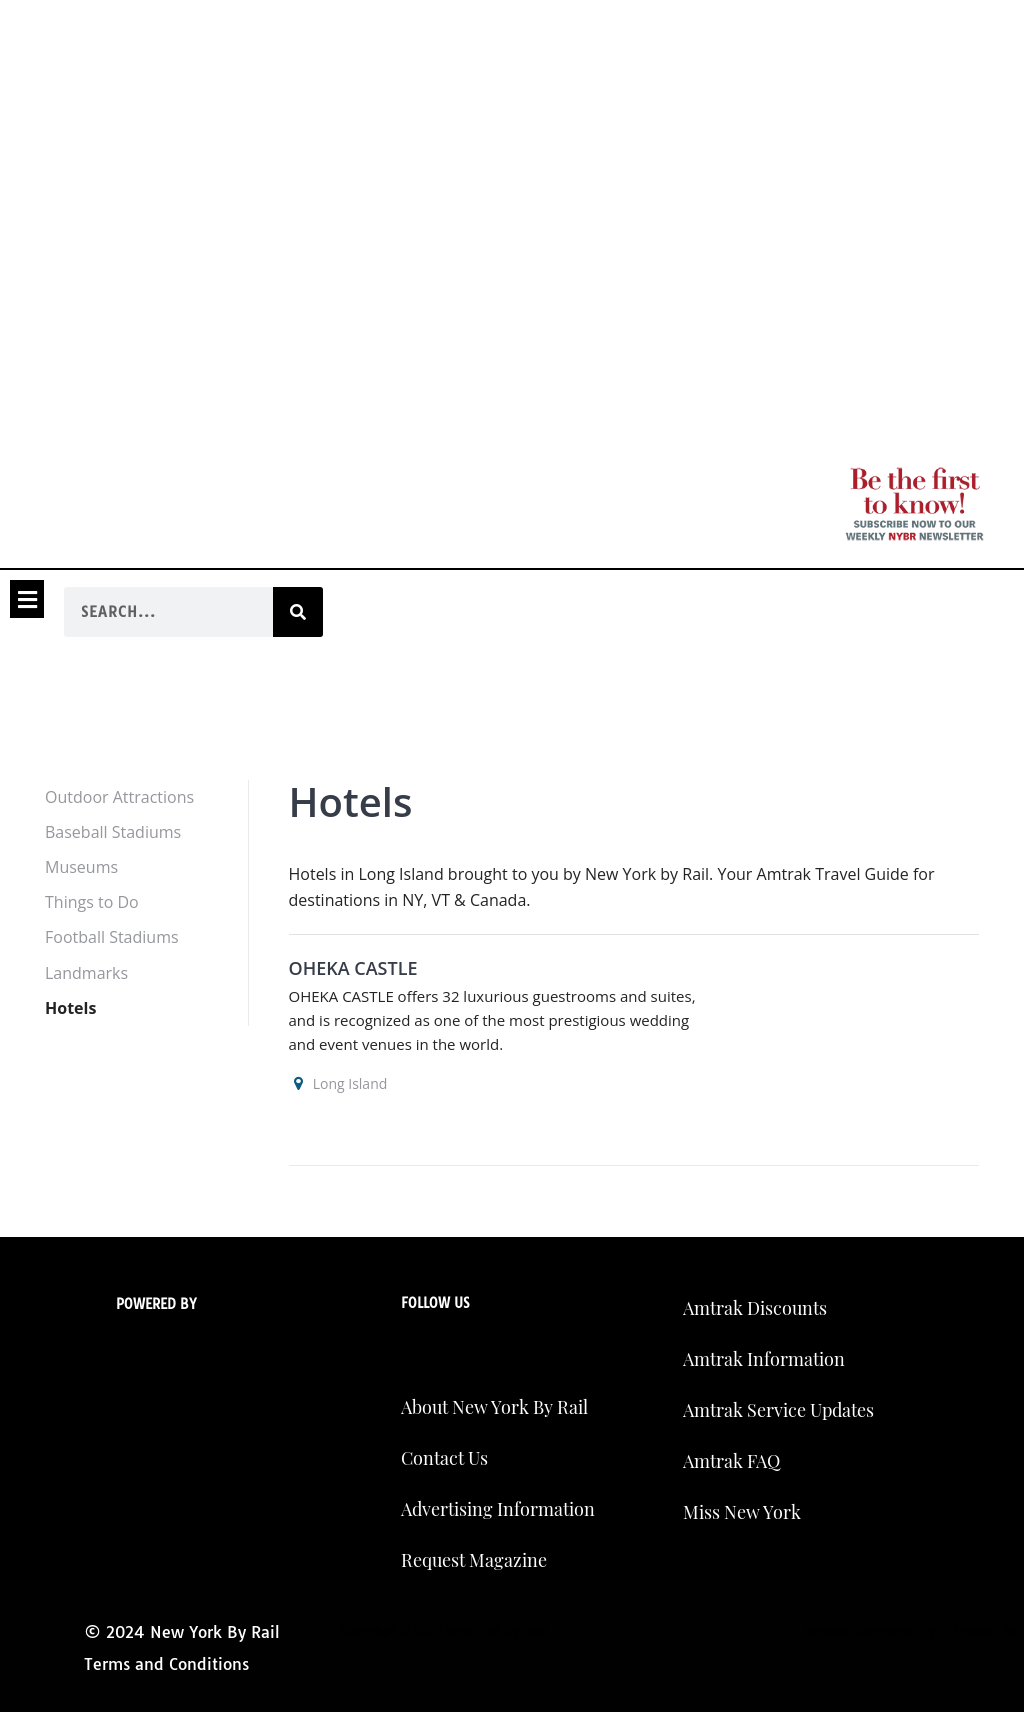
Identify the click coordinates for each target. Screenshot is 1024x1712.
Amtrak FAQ (731, 1461)
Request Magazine (474, 1560)
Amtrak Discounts (755, 1308)
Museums (81, 867)
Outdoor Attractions (119, 797)
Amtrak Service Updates (778, 1410)
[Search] (298, 612)
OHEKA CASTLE (353, 968)
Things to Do (92, 902)
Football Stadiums (112, 937)
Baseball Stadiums (113, 832)
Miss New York (742, 1512)
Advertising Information (498, 1509)
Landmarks (86, 973)
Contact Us (444, 1458)
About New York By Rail (494, 1407)
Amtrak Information (764, 1359)
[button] (27, 599)
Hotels (70, 1008)
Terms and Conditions (166, 1664)
